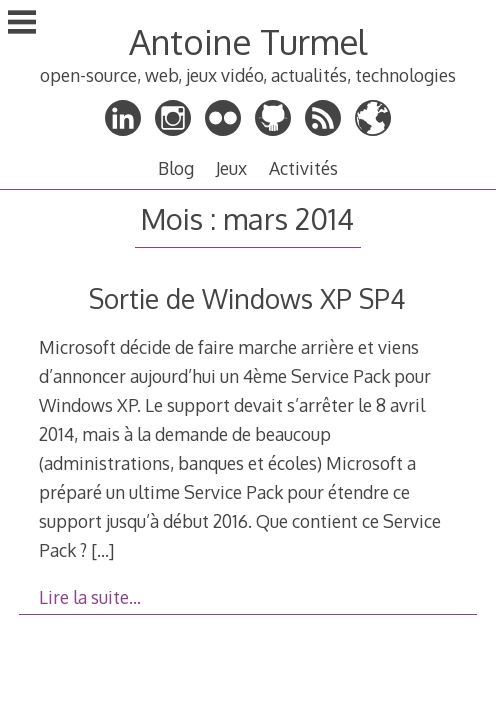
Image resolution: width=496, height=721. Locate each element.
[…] (102, 550)
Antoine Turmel (248, 41)
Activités (303, 168)
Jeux (231, 168)
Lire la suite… (90, 597)
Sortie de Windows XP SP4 (247, 298)
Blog (176, 168)
